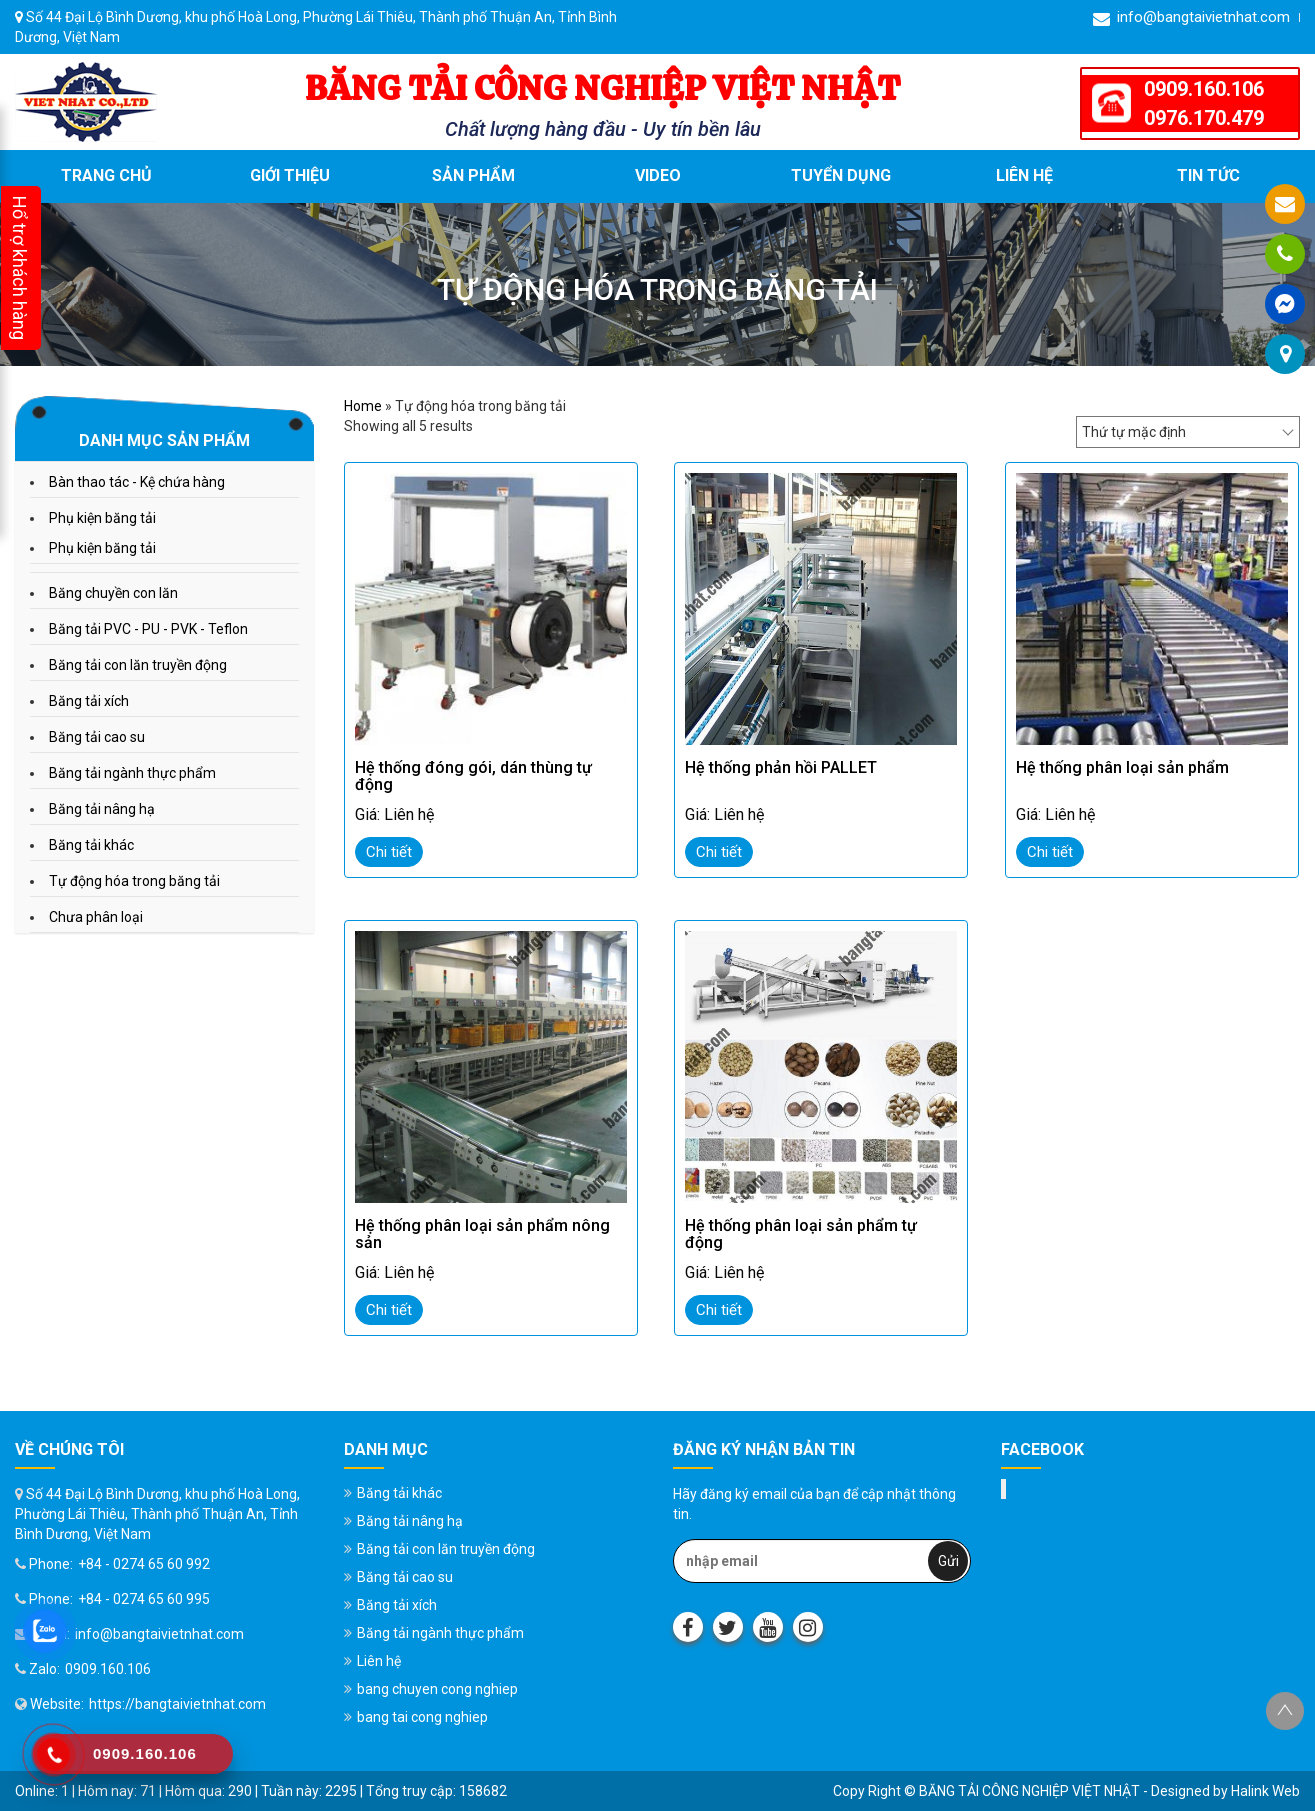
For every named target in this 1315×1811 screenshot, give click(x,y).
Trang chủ (106, 175)
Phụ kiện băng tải (102, 518)
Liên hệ (1024, 175)
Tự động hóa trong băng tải (134, 881)
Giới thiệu (290, 175)
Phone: (44, 1564)
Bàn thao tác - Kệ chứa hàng (137, 482)
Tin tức (1208, 175)
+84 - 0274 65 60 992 (144, 1564)
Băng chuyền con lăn (113, 593)
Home (363, 406)
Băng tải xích (89, 701)
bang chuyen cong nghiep (437, 1689)
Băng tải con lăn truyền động (138, 665)
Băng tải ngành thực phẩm (132, 773)
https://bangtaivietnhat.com (177, 1704)
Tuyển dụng (841, 175)
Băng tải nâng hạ (102, 809)
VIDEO (658, 175)
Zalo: (37, 1669)
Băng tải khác (91, 845)
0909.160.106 (1204, 89)
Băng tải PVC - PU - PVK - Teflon (148, 629)
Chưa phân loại (96, 917)
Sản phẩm (473, 175)
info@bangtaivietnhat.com (1191, 17)
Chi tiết (389, 852)
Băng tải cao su (97, 737)
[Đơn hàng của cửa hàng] (1188, 432)
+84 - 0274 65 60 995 (144, 1599)
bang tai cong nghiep (422, 1717)
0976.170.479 (1204, 118)
